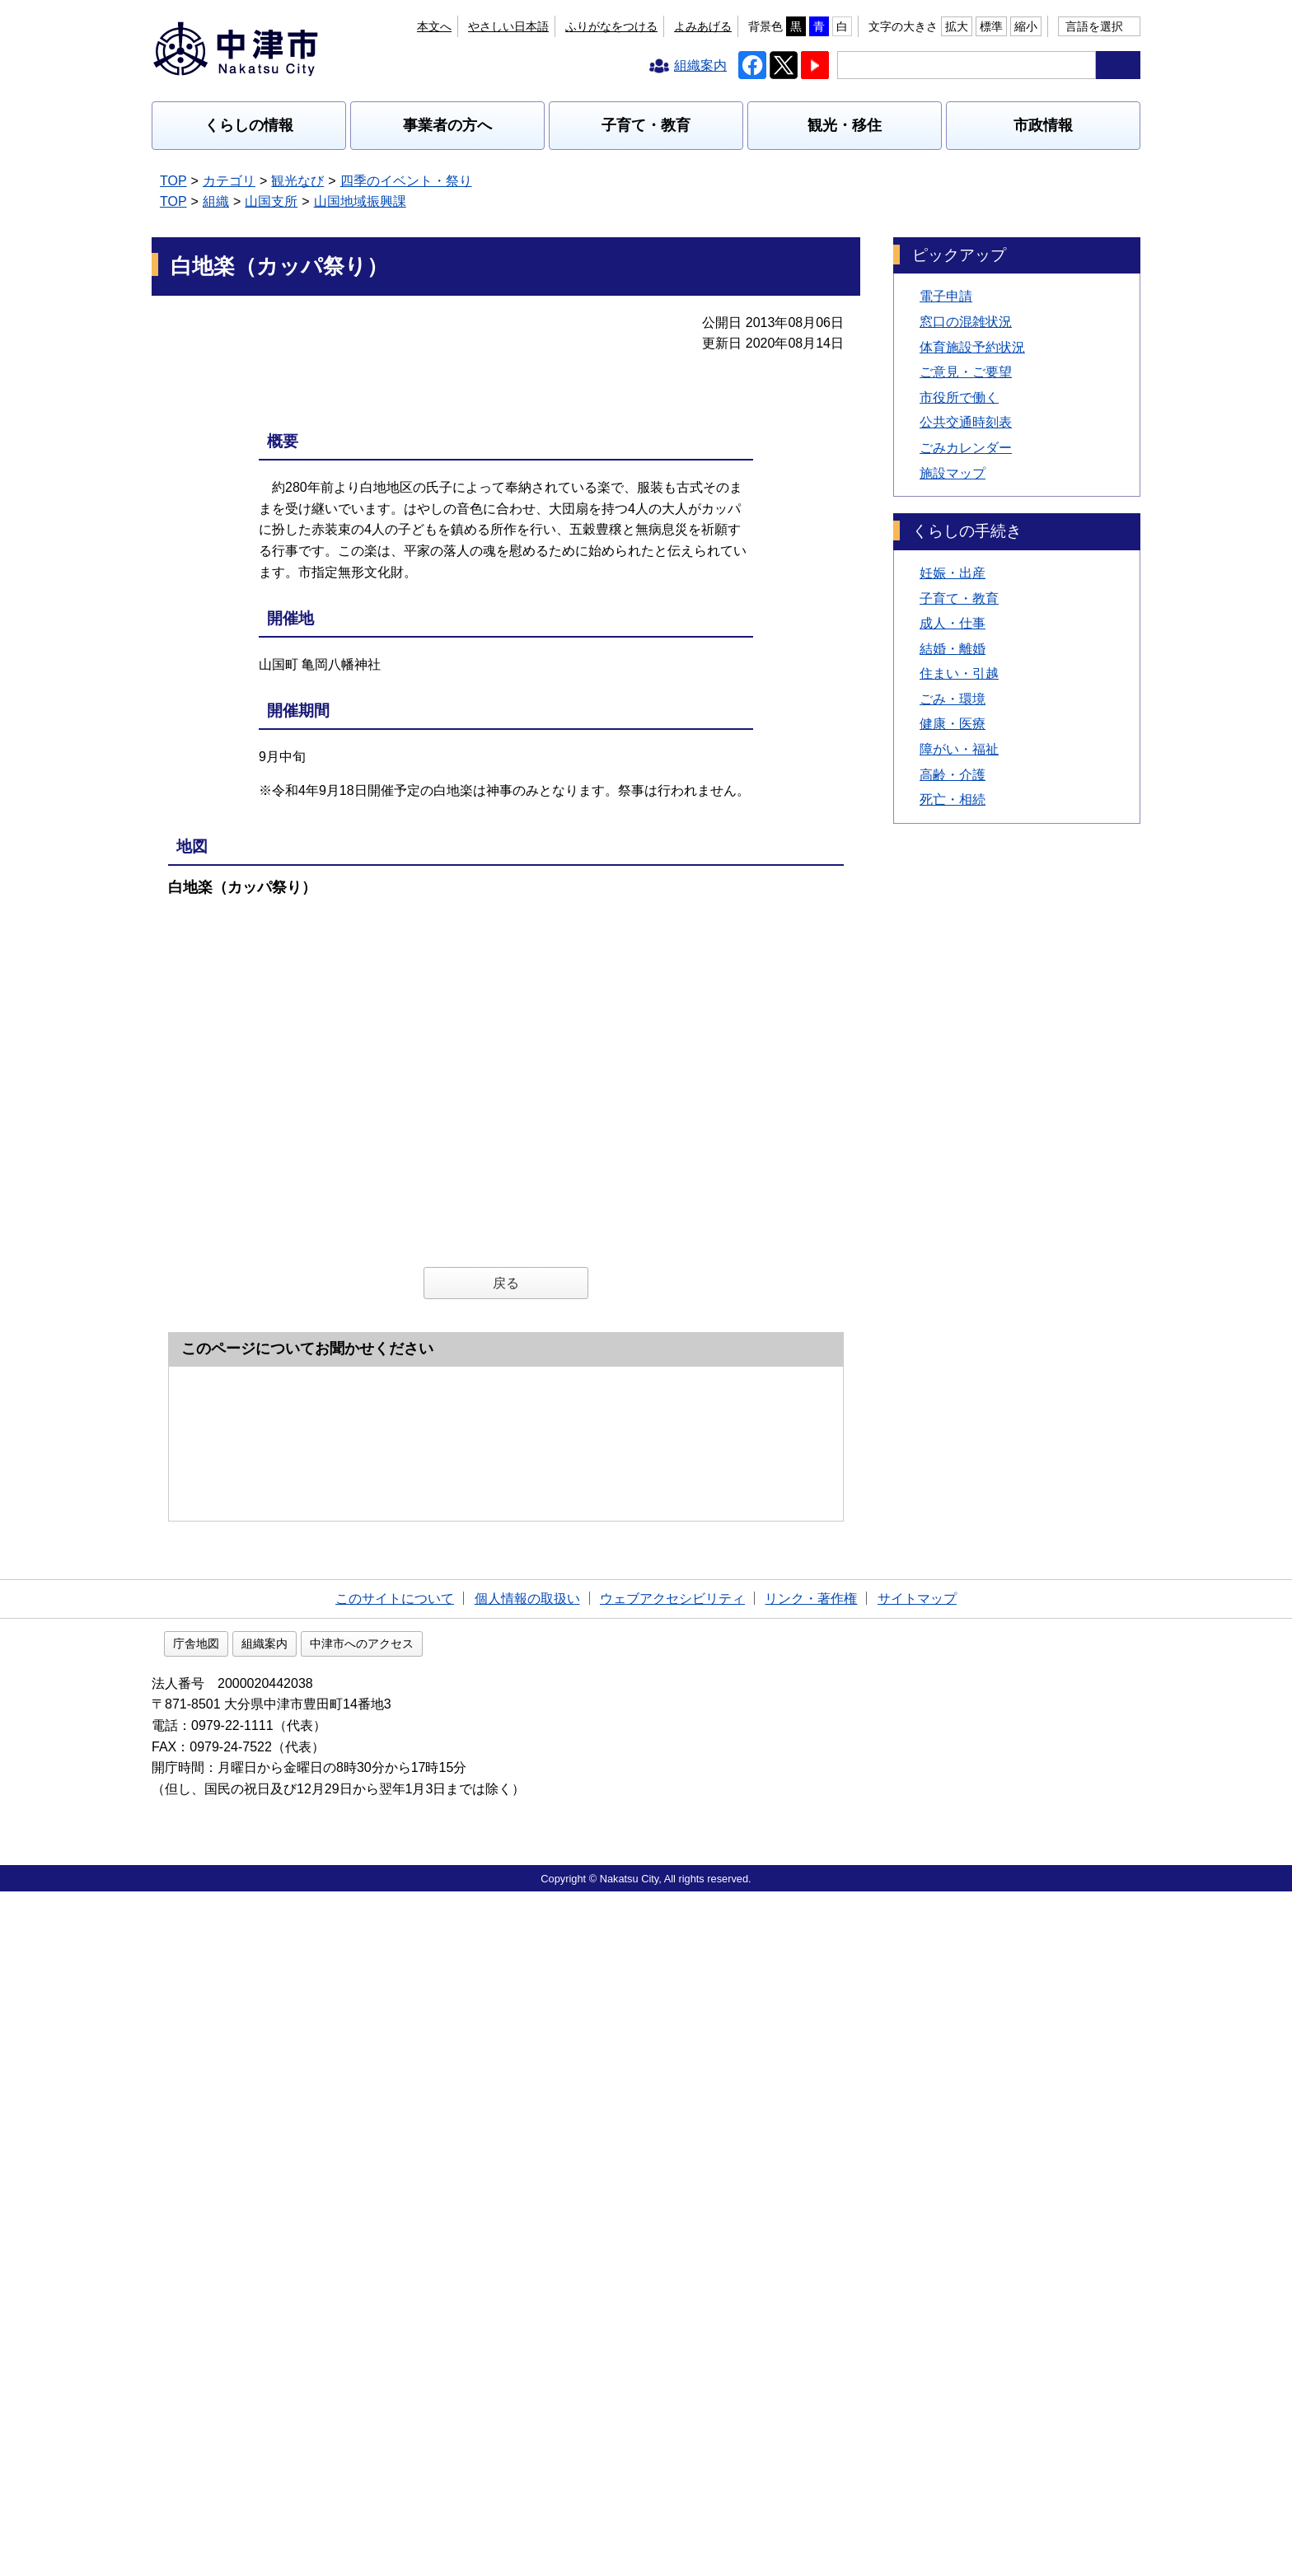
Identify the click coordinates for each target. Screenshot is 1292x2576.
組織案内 (370, 2328)
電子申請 (946, 296)
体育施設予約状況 (972, 347)
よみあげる (703, 26)
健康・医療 (952, 724)
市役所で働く (959, 397)
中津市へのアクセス (467, 2328)
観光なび (297, 181)
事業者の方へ (447, 125)
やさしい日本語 (508, 26)
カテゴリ (229, 181)
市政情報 (1043, 125)
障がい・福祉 (959, 749)
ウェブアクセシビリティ (672, 2281)
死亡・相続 (952, 799)
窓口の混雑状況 (966, 322)
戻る (506, 1426)
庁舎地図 (302, 2328)
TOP (173, 181)
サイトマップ (917, 2281)
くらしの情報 (248, 125)
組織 (216, 201)
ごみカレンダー (966, 448)
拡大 (956, 26)
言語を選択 (1094, 26)
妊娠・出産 (952, 573)
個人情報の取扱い (527, 2281)
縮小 (1025, 26)
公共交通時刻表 (966, 422)
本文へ (434, 26)
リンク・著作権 (811, 2281)
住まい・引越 (959, 673)
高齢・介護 (952, 775)
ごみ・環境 (952, 699)
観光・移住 (845, 125)
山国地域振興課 (360, 201)
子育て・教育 (646, 125)
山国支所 (271, 201)
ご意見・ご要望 (966, 372)
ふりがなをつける (611, 26)
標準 (991, 26)
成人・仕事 (952, 623)
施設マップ (952, 473)
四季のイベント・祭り (406, 181)
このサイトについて (394, 2281)
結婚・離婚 (952, 649)
